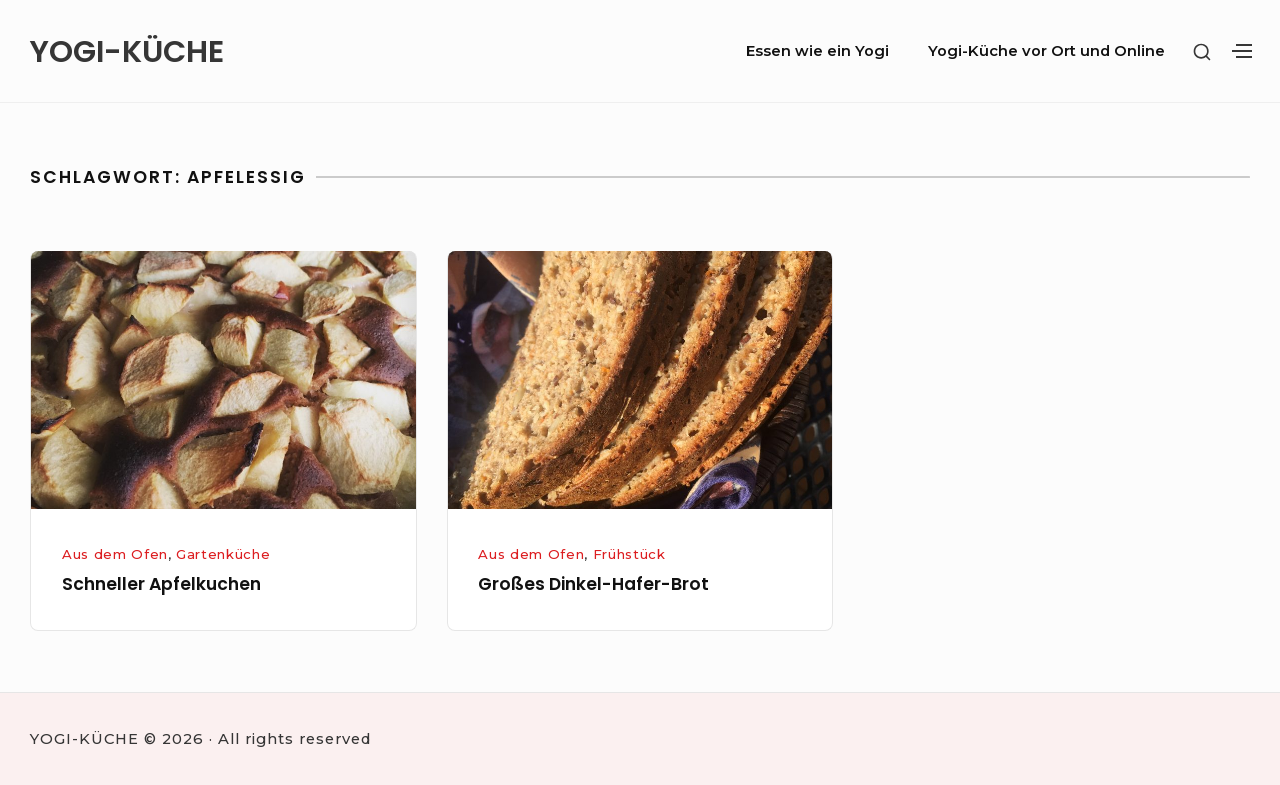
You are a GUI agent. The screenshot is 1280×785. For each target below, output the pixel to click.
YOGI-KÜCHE (126, 51)
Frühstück (629, 554)
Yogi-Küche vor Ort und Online (1046, 51)
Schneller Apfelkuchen (161, 584)
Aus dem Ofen (115, 554)
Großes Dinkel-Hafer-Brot (593, 584)
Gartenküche (223, 554)
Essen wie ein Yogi (817, 51)
